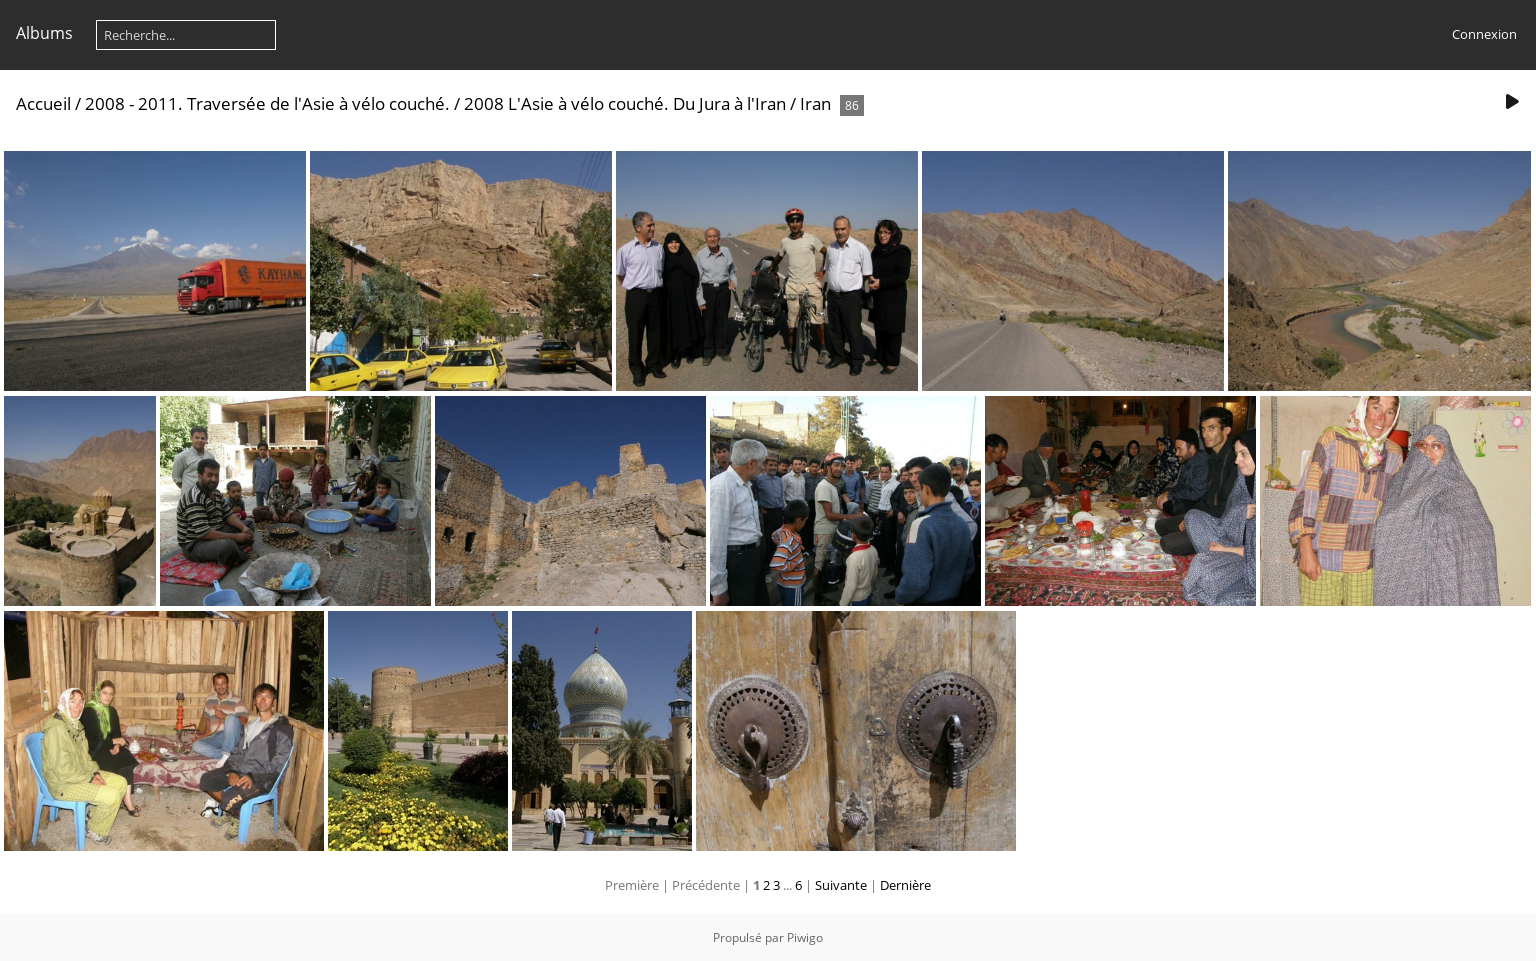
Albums (44, 33)
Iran (815, 103)
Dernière (905, 885)
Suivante (841, 885)
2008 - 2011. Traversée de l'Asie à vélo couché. (269, 103)
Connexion (1484, 34)
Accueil (43, 103)
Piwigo (805, 937)
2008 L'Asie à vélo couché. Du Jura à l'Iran (625, 103)
